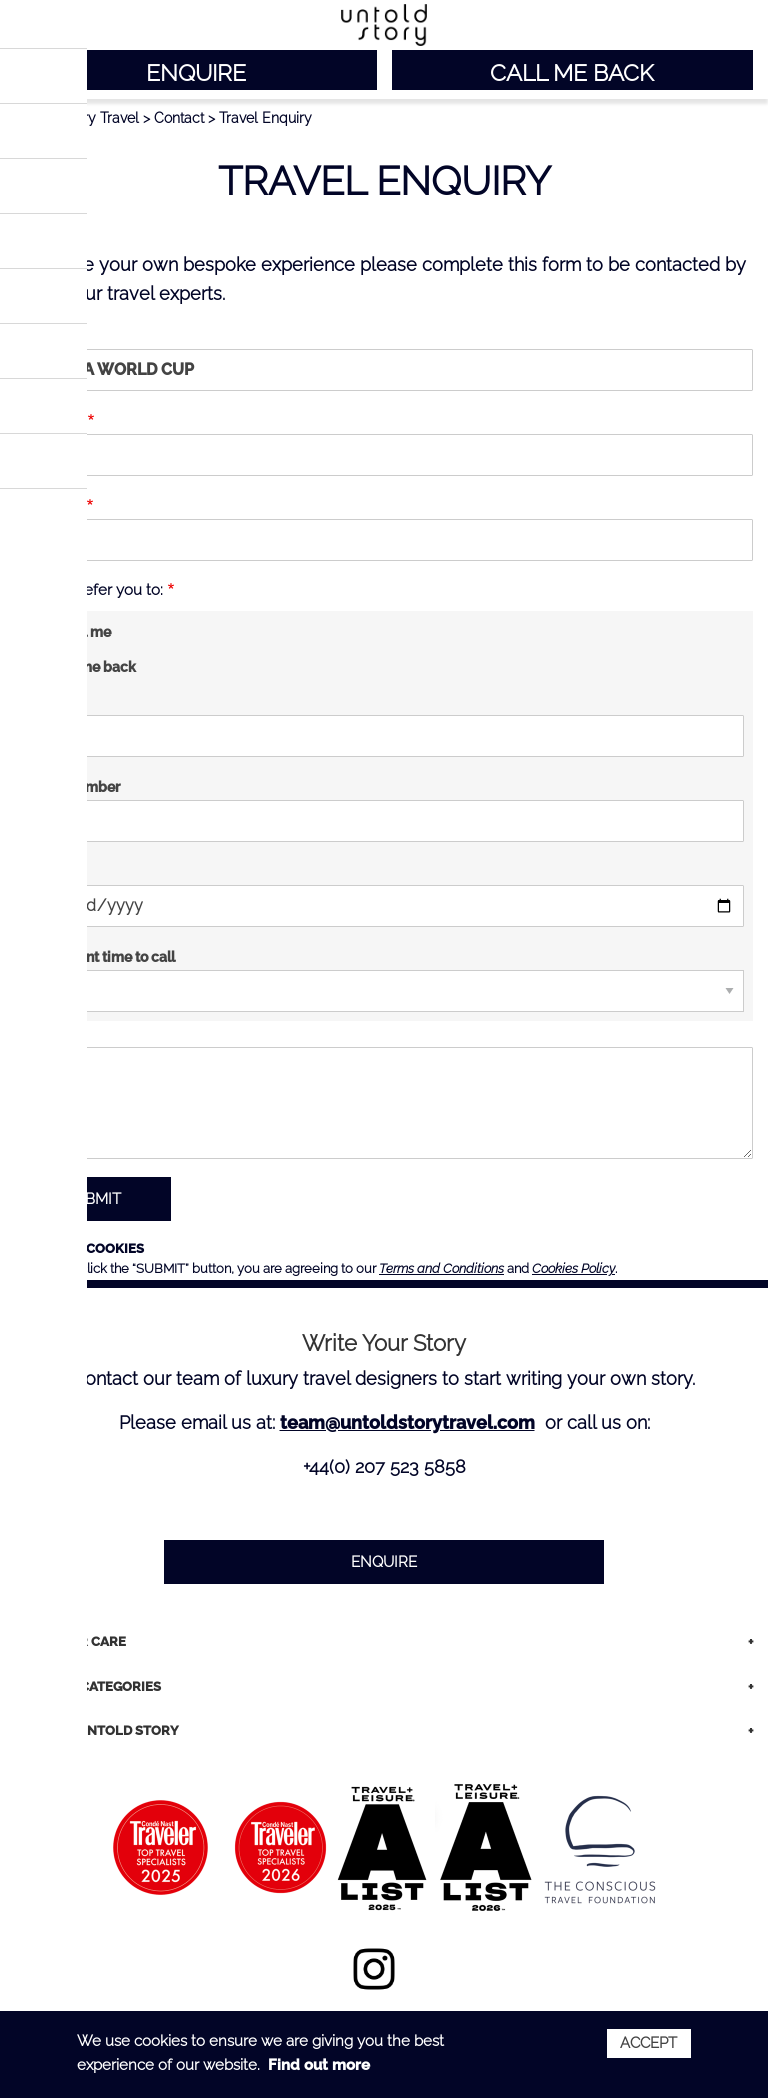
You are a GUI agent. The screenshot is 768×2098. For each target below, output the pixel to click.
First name (49, 421)
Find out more (319, 2065)
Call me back (93, 667)
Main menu (25, 28)
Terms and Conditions (441, 1268)
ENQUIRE (195, 73)
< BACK (39, 138)
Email (42, 702)
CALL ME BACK (572, 73)
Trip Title (44, 336)
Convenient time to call (99, 957)
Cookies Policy (573, 1268)
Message (44, 1033)
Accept (648, 2043)
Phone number (72, 787)
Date (39, 872)
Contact (179, 118)
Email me (80, 632)
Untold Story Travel (77, 118)
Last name (49, 506)
